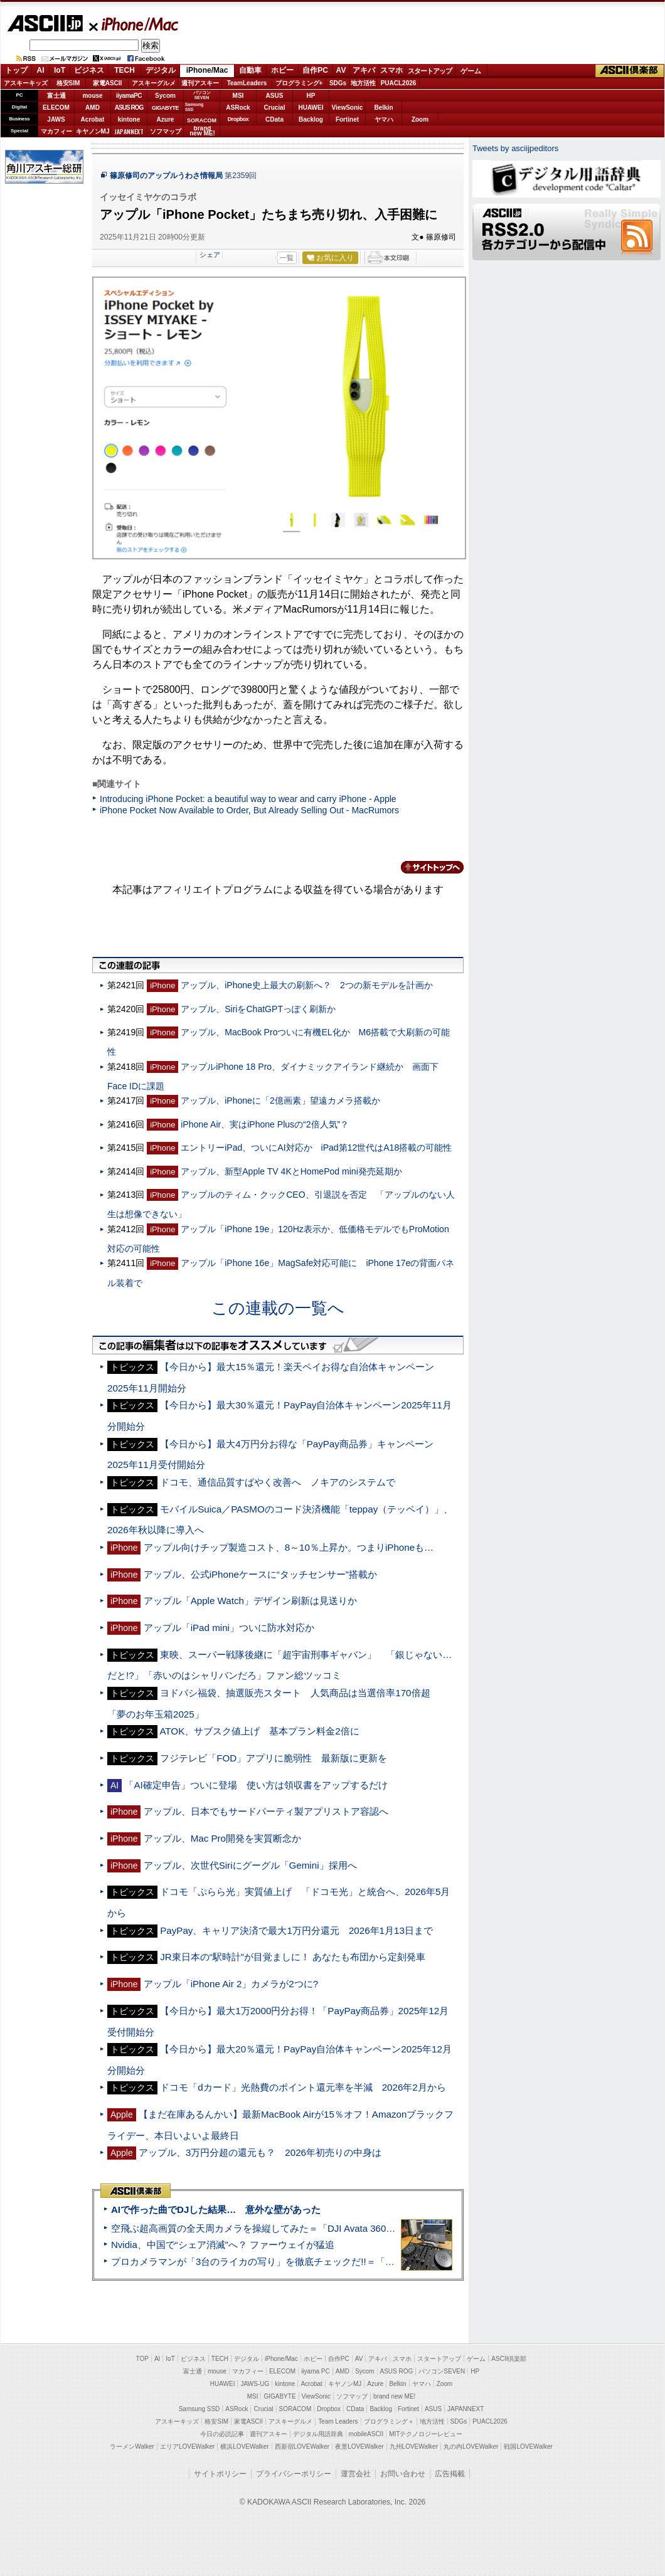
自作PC (315, 70)
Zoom (420, 119)
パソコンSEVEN (202, 95)
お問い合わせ (402, 2473)
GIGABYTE (165, 108)
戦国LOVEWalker (528, 2446)
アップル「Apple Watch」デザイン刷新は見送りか (250, 1600)
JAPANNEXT (129, 131)
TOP (142, 2358)
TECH (124, 70)
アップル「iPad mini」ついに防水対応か (229, 1627)
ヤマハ (384, 119)
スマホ (391, 70)
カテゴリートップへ (425, 867)
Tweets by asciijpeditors (515, 148)
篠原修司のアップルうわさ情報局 (166, 175)
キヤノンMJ (93, 131)
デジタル (161, 70)
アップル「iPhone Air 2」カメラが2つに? (231, 1983)
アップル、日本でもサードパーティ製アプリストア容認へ (266, 1811)
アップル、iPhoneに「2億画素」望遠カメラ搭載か (280, 1100)
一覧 (287, 257)
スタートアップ (430, 71)
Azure (165, 119)
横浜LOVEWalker (244, 2446)
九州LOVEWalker (414, 2446)
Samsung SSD (199, 2408)
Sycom (165, 95)
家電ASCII (107, 83)
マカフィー (56, 131)
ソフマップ (165, 131)
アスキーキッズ (26, 83)
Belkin (383, 107)
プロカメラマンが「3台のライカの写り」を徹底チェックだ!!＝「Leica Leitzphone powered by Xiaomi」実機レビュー (358, 2261)
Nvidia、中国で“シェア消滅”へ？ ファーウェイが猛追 (222, 2244)
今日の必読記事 (222, 2434)
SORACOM (295, 2408)
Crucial (274, 107)
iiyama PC (315, 2371)
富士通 (56, 95)
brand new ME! (394, 2396)
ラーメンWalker (132, 2446)
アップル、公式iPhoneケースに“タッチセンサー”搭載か (260, 1574)
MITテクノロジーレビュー (425, 2434)
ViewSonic (347, 107)
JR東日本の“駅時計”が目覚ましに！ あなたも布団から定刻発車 (292, 1956)
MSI (238, 95)
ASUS (275, 95)
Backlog (311, 119)
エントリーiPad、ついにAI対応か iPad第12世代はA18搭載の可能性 (316, 1148)
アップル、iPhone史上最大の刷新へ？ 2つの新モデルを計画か (307, 985)
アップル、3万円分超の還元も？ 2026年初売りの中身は (260, 2152)
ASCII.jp (45, 23)
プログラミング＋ (389, 2421)
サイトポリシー (220, 2473)
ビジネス (89, 70)
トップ (16, 70)
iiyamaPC (129, 95)
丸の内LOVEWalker (471, 2446)
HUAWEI (311, 107)
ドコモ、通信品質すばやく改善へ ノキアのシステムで (277, 1482)
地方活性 (363, 83)
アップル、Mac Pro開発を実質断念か (222, 1838)
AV (341, 70)
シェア (210, 254)
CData (274, 119)
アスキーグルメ (154, 83)
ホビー (282, 70)
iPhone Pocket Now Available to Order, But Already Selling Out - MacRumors (249, 810)
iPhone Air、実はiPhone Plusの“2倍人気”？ (265, 1124)
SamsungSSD (194, 107)
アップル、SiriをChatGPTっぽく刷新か (258, 1009)
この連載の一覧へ (277, 1308)
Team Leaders (338, 2421)
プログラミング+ (299, 83)
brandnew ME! (202, 131)
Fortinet (347, 119)
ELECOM (56, 107)
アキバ (364, 70)
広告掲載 (450, 2473)
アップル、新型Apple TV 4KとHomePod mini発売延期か (291, 1171)
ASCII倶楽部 (630, 71)
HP (311, 95)
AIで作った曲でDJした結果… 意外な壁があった (216, 2209)
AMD (92, 107)
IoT (59, 70)
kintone (129, 119)
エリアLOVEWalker (187, 2446)
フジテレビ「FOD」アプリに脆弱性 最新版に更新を (273, 1758)
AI (41, 70)
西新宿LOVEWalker (302, 2446)
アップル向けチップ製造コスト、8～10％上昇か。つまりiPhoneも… (289, 1547)
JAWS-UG (254, 2383)
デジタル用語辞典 (318, 2434)
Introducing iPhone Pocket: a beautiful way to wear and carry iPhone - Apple (248, 799)
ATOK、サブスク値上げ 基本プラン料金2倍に (259, 1731)
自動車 (250, 70)
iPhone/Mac (134, 23)
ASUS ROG (129, 107)
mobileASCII (366, 2434)
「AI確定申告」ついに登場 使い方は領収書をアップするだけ (255, 1785)
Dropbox (238, 119)
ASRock (238, 107)
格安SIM (68, 83)
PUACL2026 (399, 83)
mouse (92, 95)
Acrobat (93, 119)
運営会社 (356, 2473)
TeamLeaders (247, 83)
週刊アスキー (200, 83)
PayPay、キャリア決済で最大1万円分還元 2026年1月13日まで (296, 1930)
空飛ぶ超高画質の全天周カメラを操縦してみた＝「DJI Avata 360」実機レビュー (281, 2228)
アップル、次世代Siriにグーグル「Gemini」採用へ (250, 1865)
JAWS (56, 119)
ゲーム (470, 71)
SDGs (337, 83)
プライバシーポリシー (293, 2473)
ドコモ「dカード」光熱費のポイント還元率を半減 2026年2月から (303, 2087)
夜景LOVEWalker (359, 2446)
